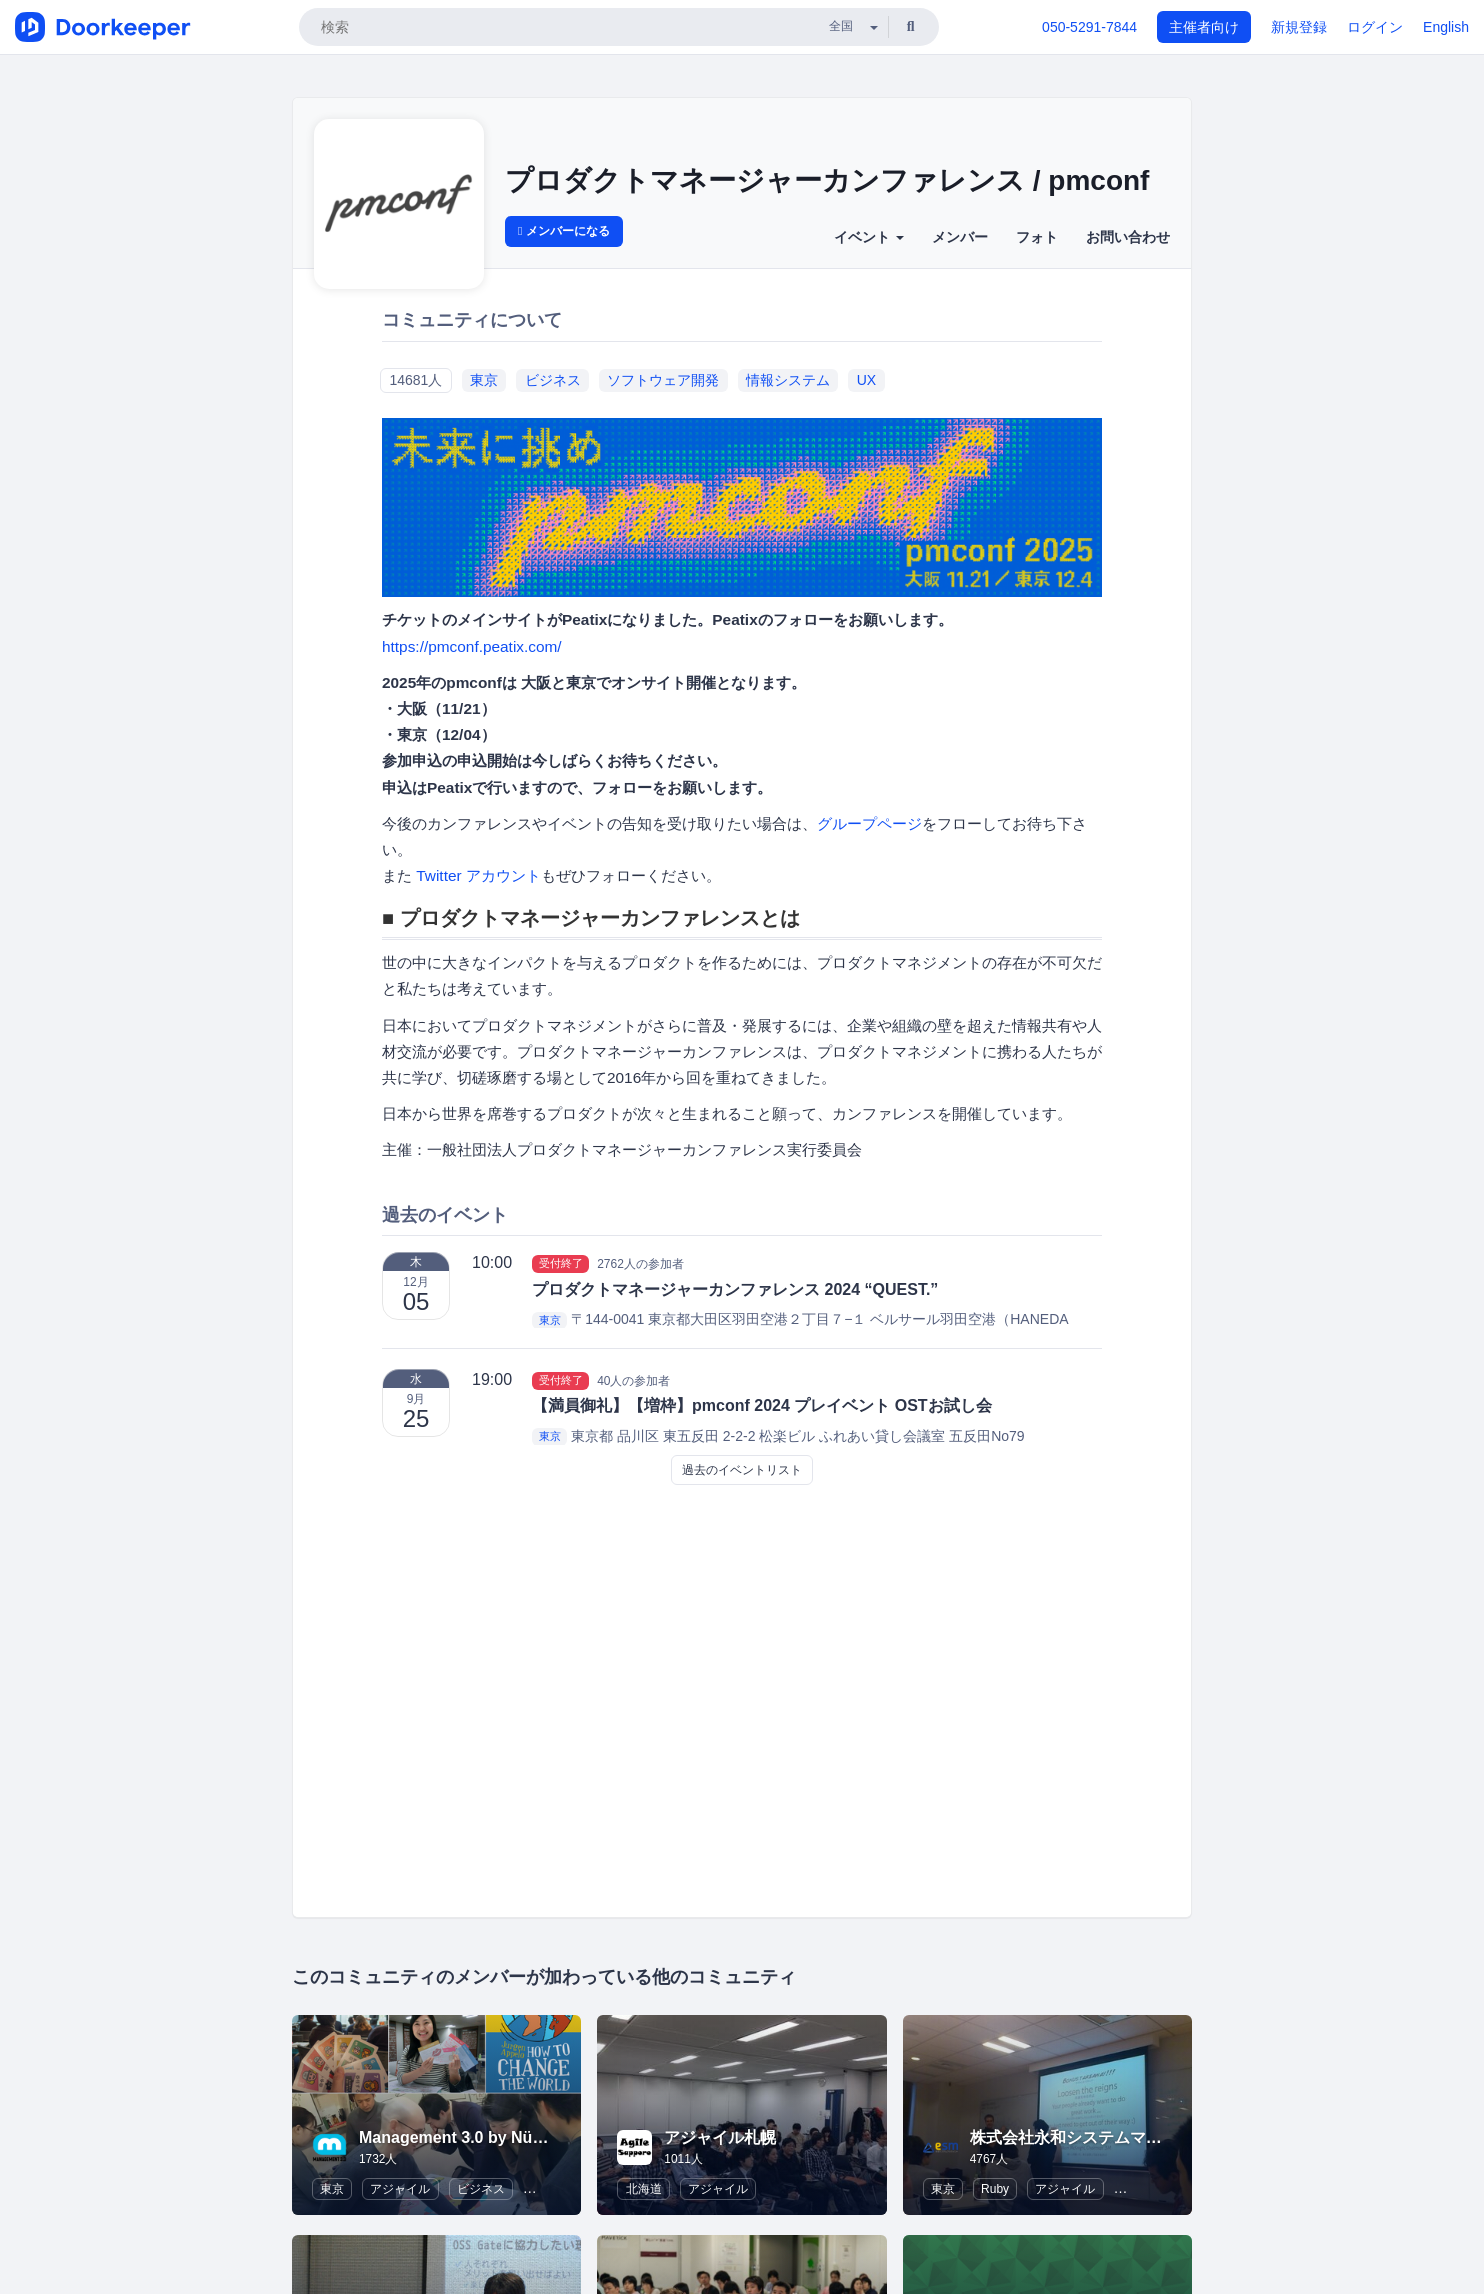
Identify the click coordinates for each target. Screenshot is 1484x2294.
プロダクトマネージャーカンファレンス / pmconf (827, 180)
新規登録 (1299, 27)
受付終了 (561, 1263)
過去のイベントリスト (742, 1470)
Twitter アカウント (478, 875)
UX (866, 380)
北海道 (644, 2189)
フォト (1037, 237)
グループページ (869, 823)
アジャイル (400, 2189)
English (1446, 27)
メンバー (960, 237)
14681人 (415, 380)
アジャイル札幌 (720, 2137)
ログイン (1375, 27)
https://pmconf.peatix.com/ (472, 646)
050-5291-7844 (1089, 27)
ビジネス (553, 380)
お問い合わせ (1128, 237)
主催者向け (1204, 27)
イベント (869, 237)
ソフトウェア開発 (663, 380)
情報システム (788, 380)
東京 (484, 380)
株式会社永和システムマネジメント (1098, 2137)
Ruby (995, 2189)
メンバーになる (564, 231)
